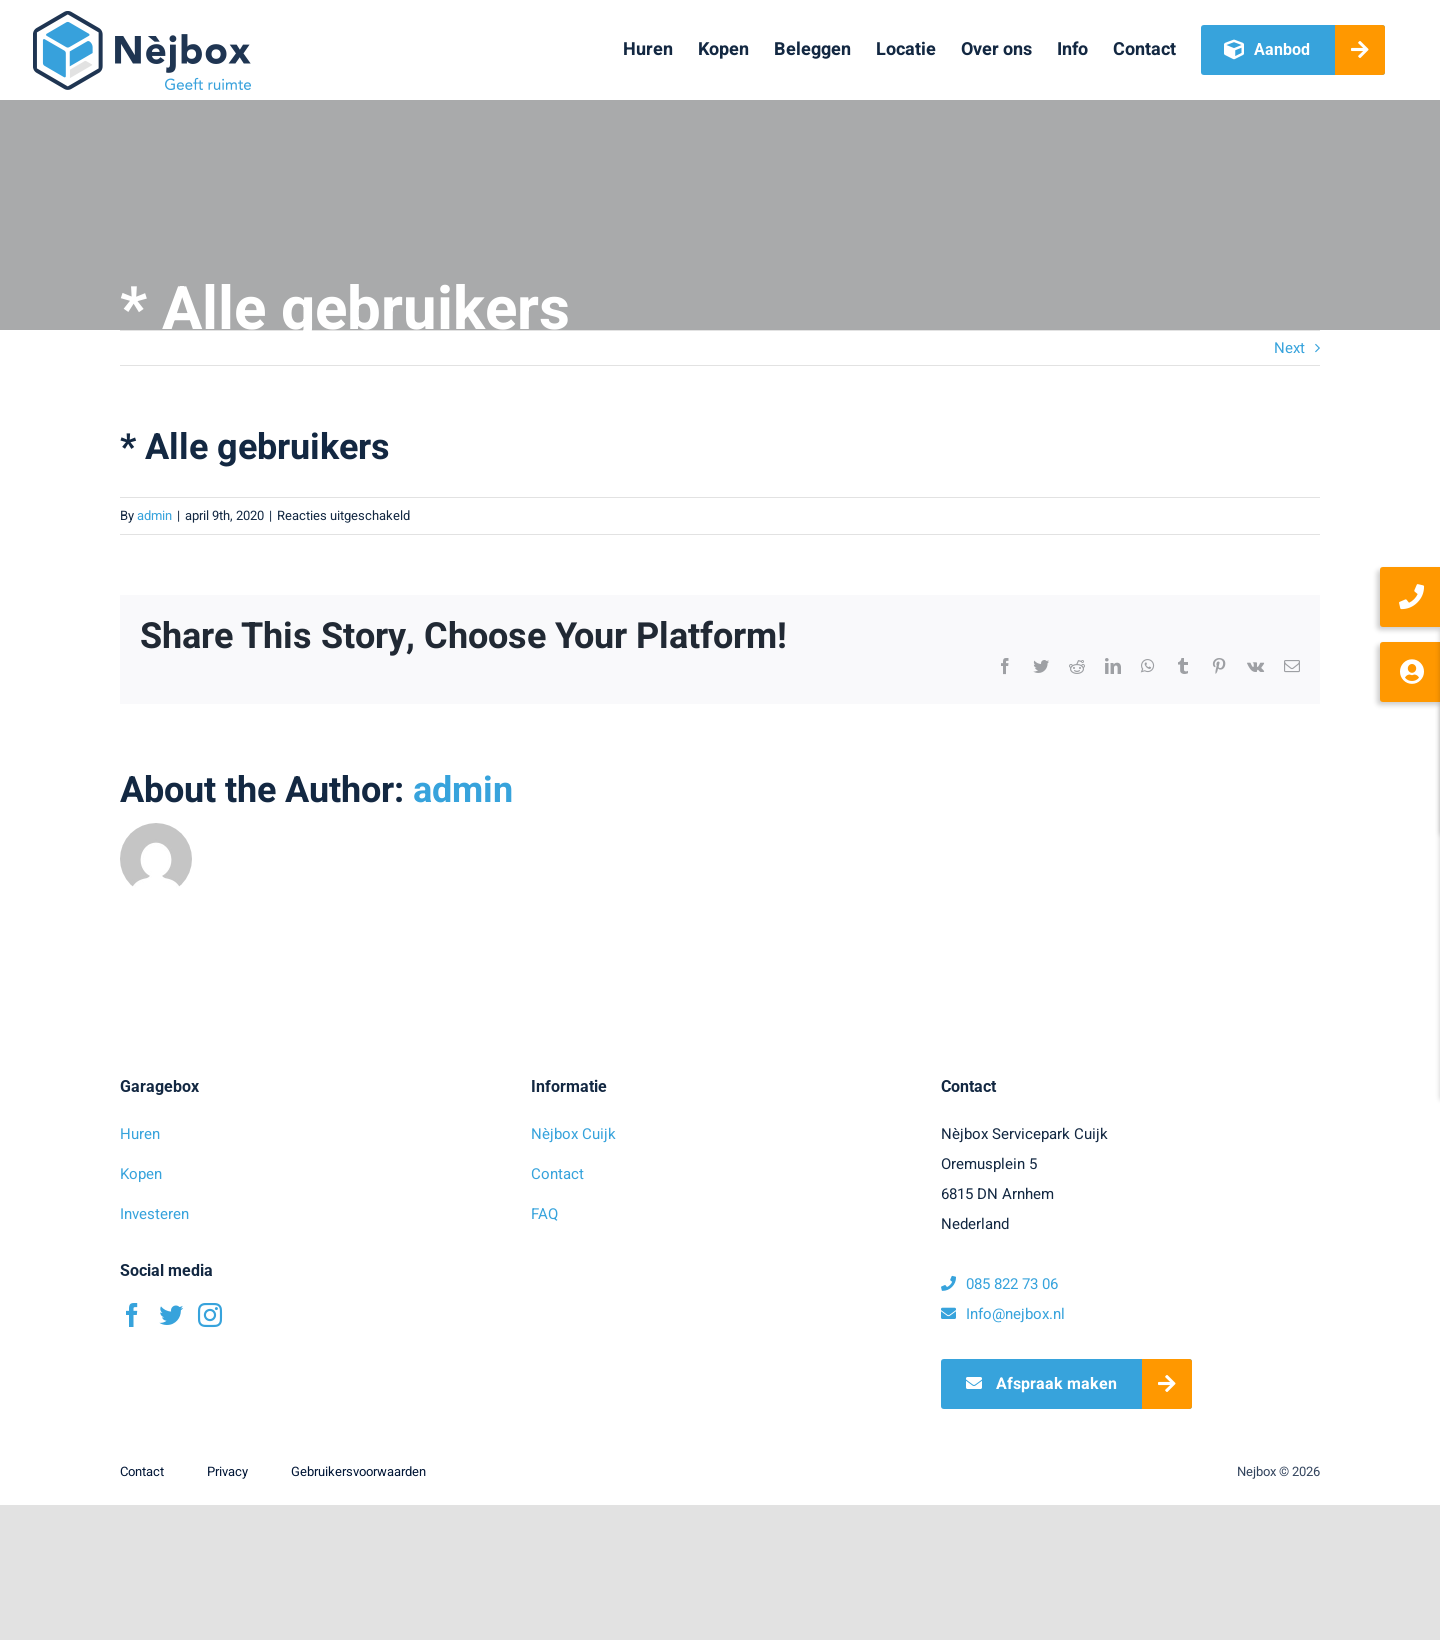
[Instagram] (210, 1315)
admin (154, 515)
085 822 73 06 (999, 1284)
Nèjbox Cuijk (573, 1134)
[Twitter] (171, 1315)
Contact (557, 1174)
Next (1289, 348)
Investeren (154, 1214)
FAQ (544, 1214)
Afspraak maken (1041, 1384)
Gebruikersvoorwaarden (358, 1471)
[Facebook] (132, 1315)
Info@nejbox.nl (1003, 1314)
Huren (140, 1134)
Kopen (141, 1174)
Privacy (227, 1471)
